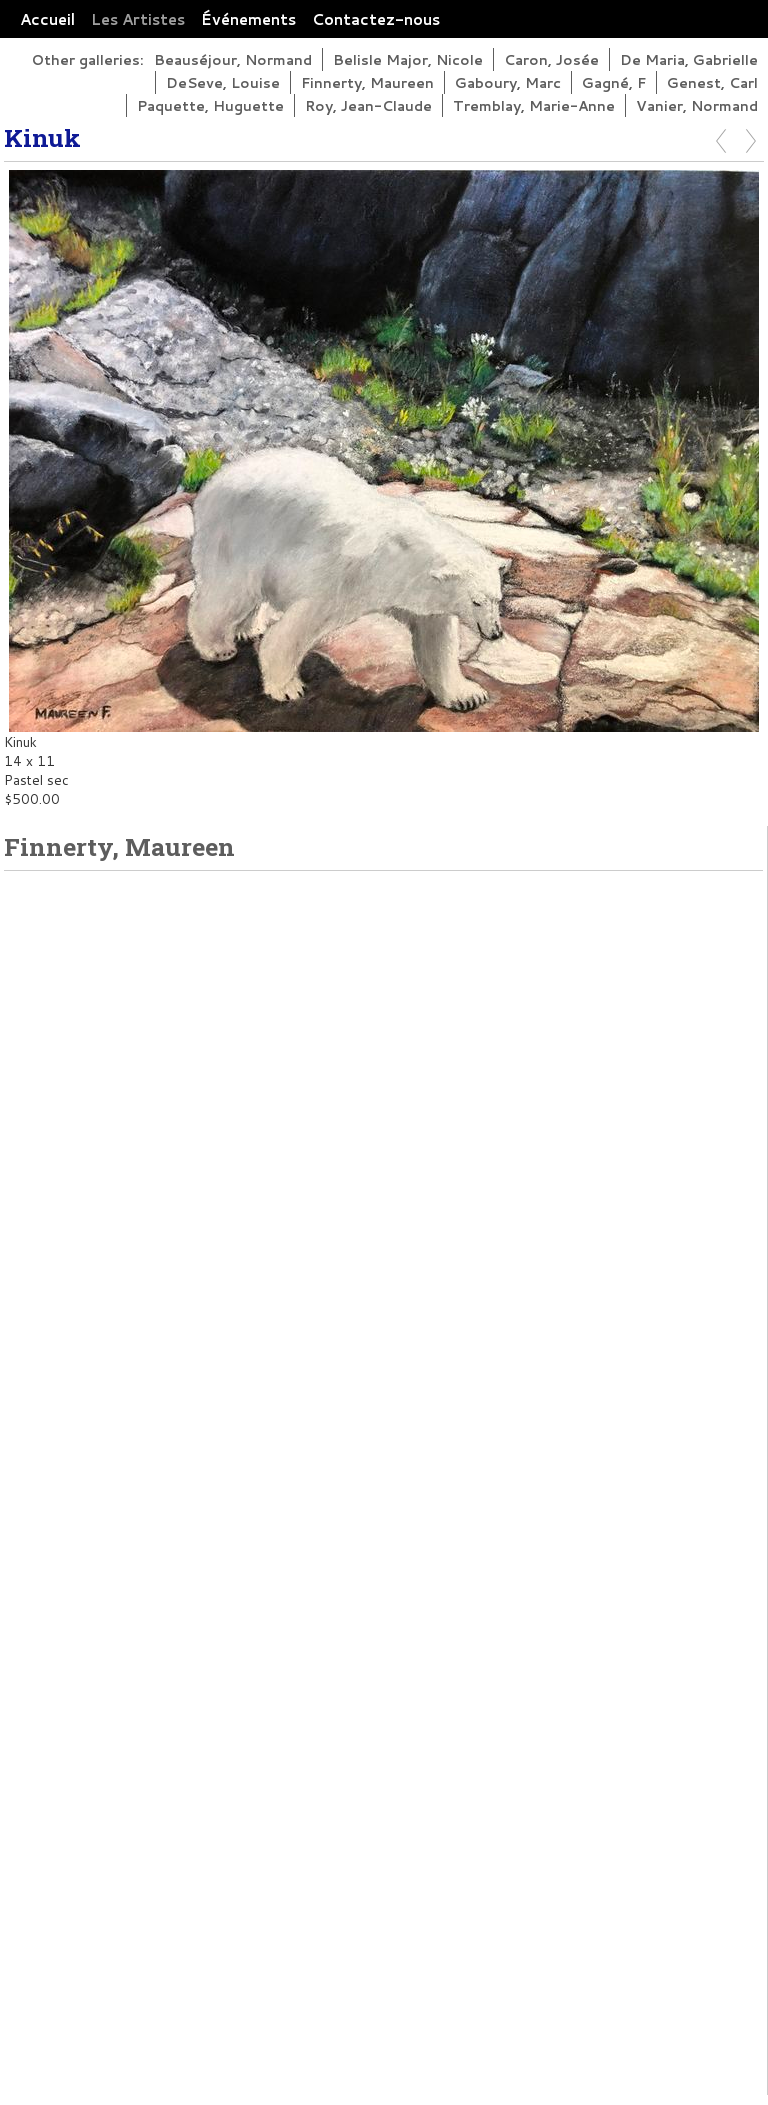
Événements (248, 19)
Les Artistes (138, 19)
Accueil (47, 19)
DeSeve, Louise (223, 82)
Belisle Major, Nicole (408, 59)
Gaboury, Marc (508, 82)
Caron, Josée (551, 59)
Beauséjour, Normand (233, 59)
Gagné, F (614, 82)
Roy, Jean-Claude (368, 105)
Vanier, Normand (697, 105)
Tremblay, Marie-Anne (534, 105)
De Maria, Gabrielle (689, 59)
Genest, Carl (712, 82)
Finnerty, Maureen (367, 82)
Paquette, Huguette (210, 105)
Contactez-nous (376, 19)
